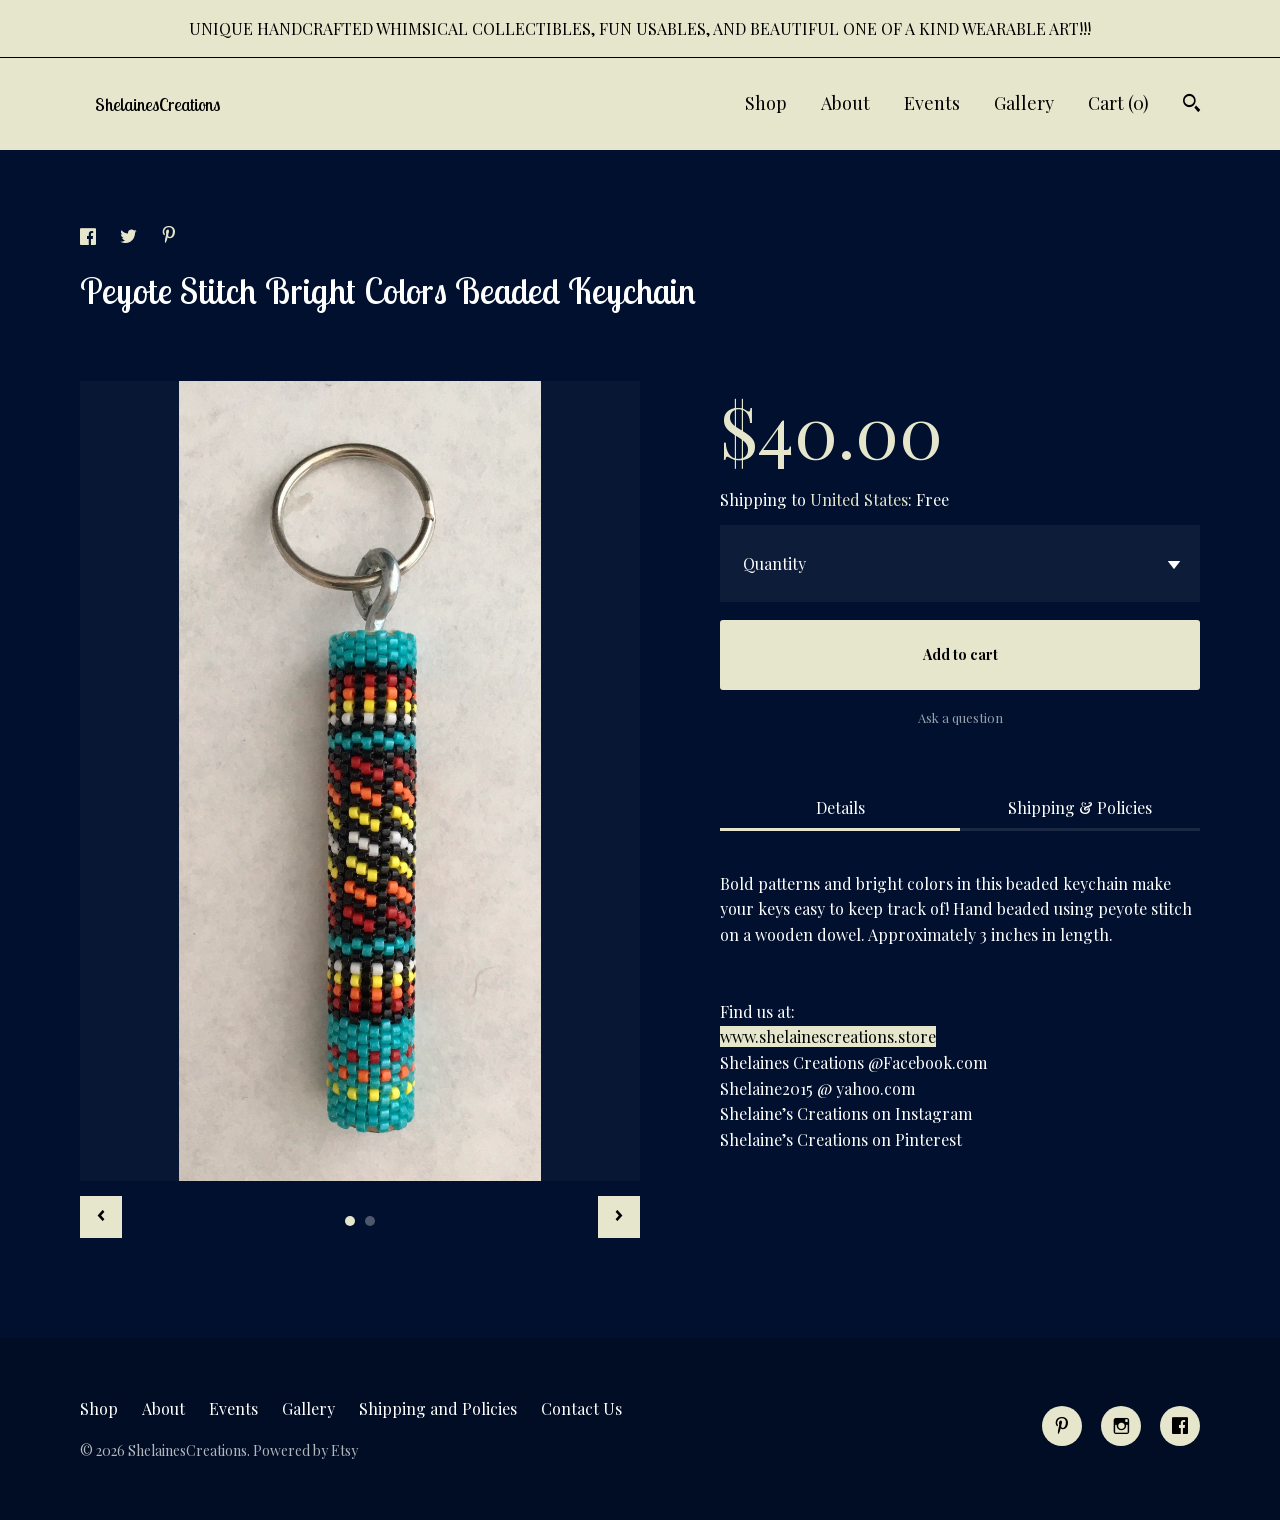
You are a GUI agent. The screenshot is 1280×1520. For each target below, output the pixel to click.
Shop (766, 103)
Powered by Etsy (305, 1450)
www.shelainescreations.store (828, 1036)
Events (932, 103)
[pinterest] (1062, 1426)
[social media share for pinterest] (169, 236)
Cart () (1118, 103)
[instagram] (1121, 1426)
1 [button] (350, 1221)
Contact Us (581, 1408)
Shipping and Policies (438, 1408)
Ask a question (960, 717)
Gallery (1024, 103)
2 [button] (370, 1221)
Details (840, 807)
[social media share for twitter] (130, 238)
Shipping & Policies (1080, 807)
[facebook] (1180, 1426)
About (845, 103)
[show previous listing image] (101, 1217)
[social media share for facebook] (90, 238)
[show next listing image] (619, 1217)
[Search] (1191, 105)
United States (859, 499)
